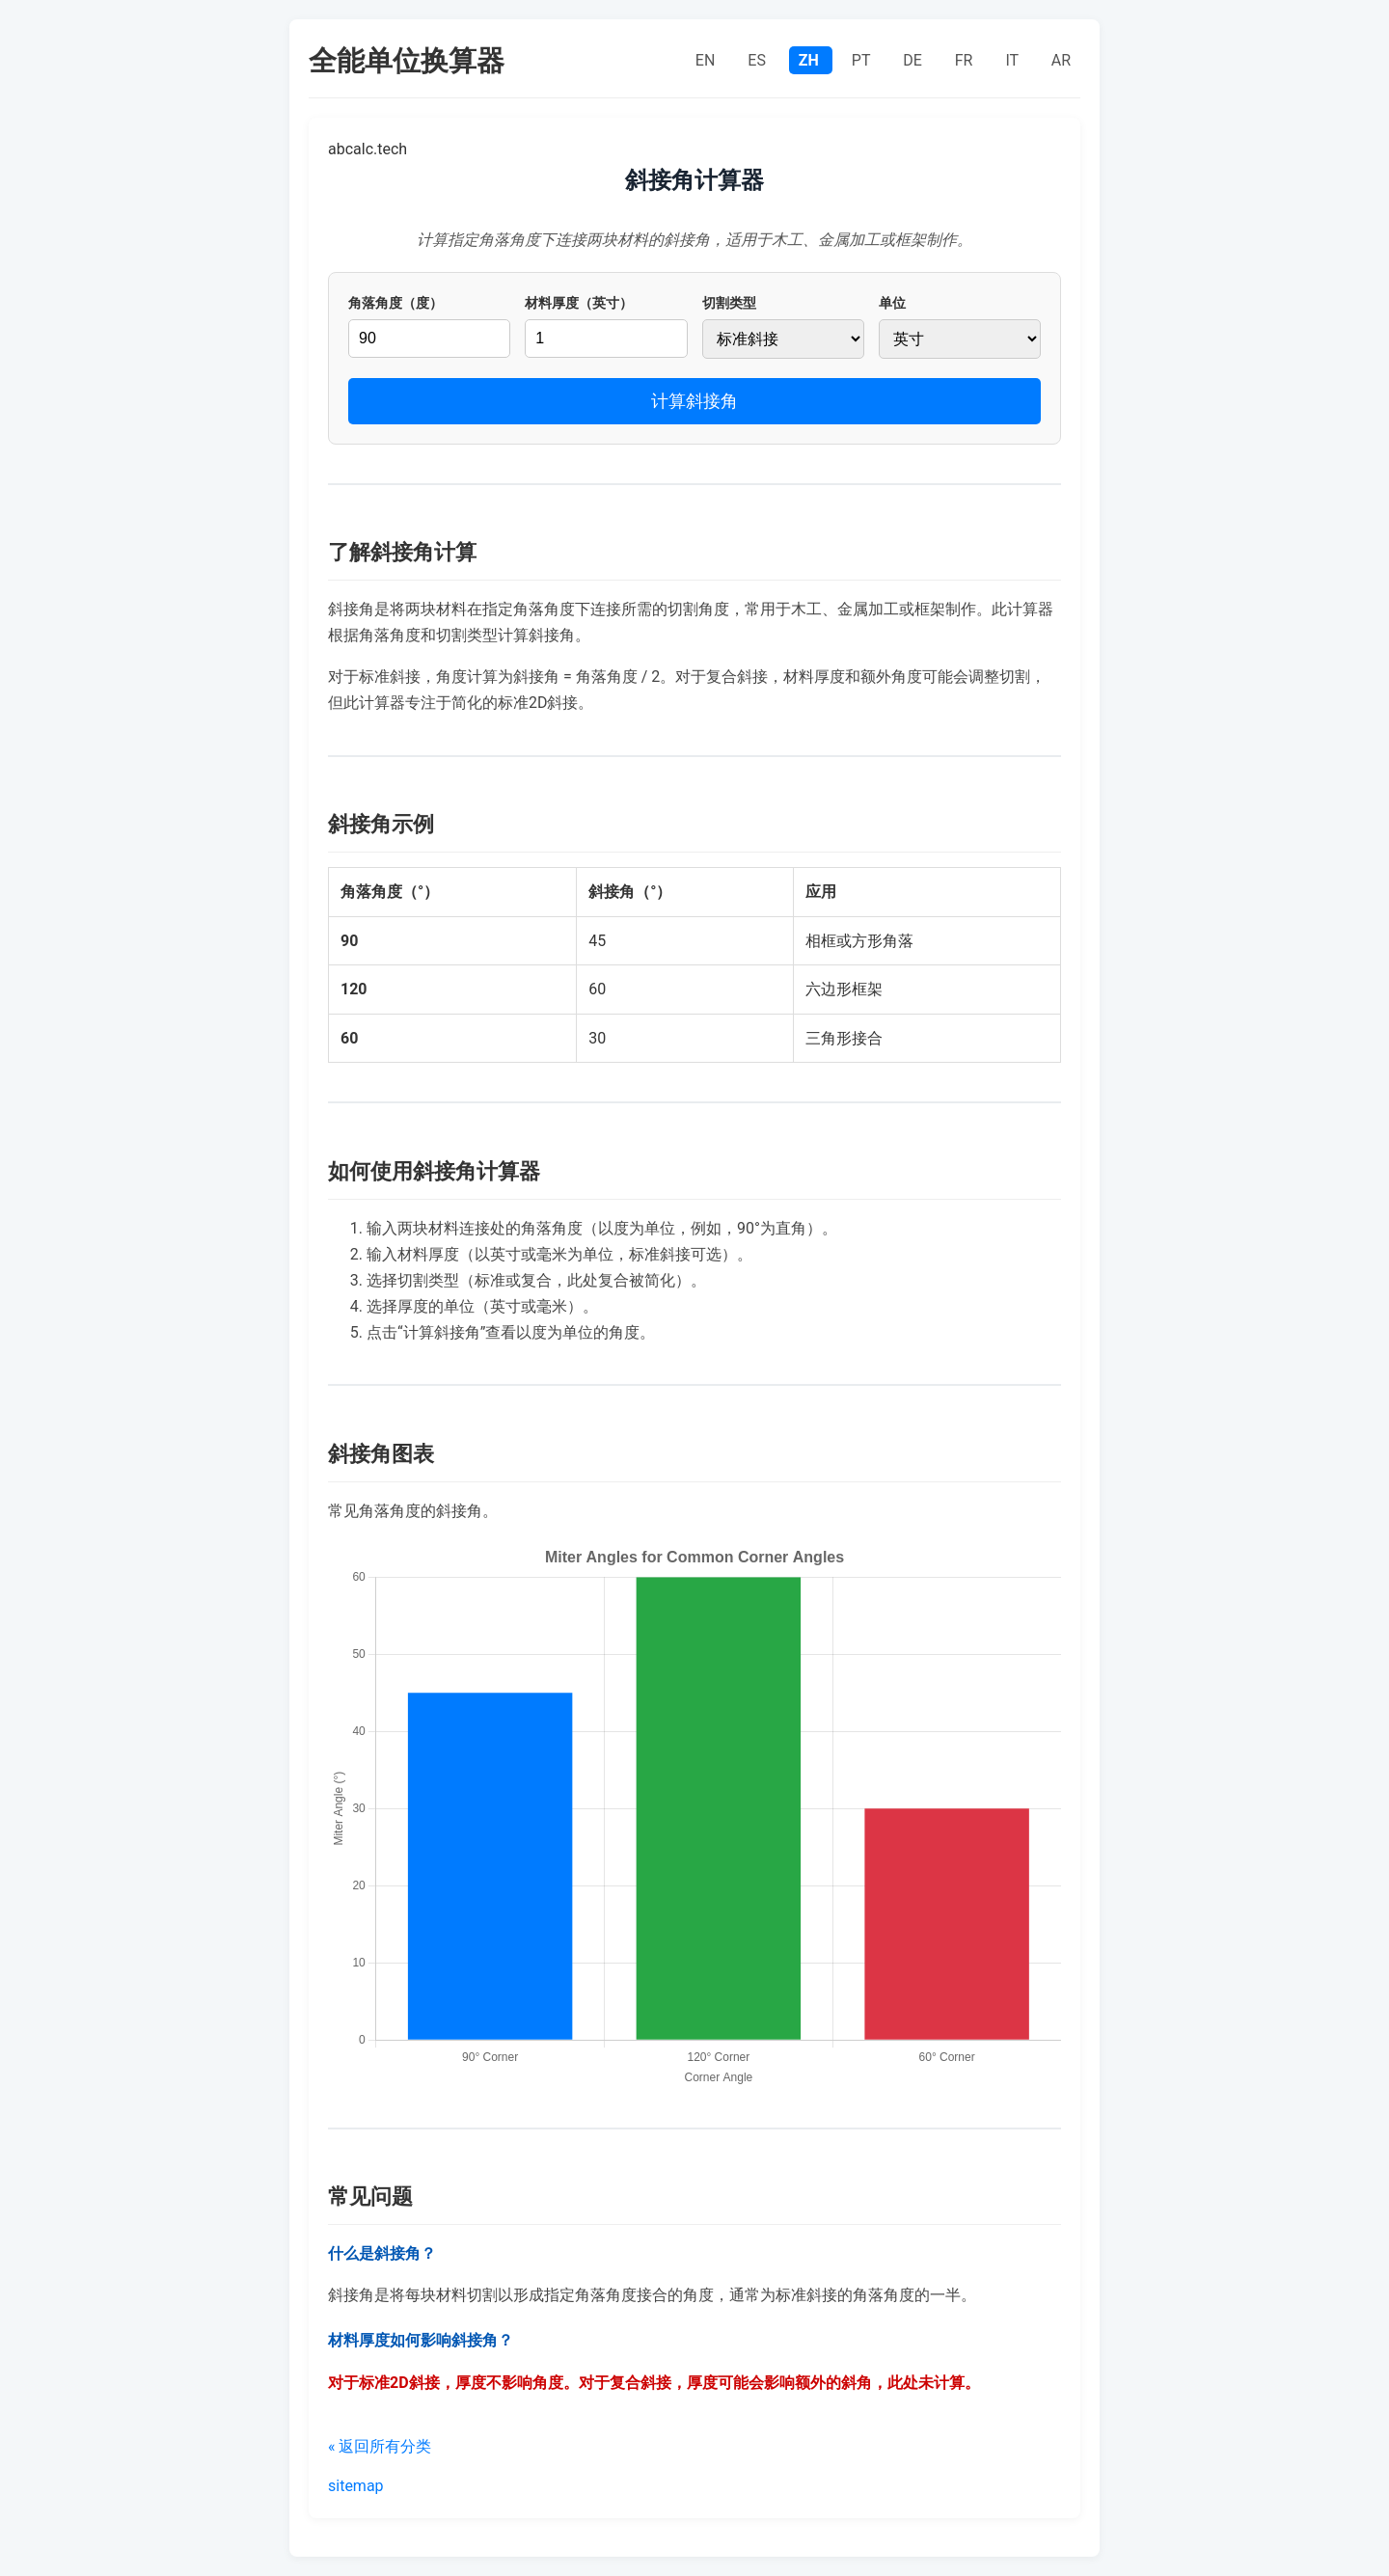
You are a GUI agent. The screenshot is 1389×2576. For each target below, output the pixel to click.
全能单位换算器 (406, 60)
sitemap (356, 2486)
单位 (892, 303)
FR (966, 60)
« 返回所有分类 (379, 2446)
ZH (811, 60)
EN (707, 60)
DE (914, 60)
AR (1061, 60)
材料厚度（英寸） (579, 303)
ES (759, 60)
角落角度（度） (395, 303)
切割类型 (729, 303)
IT (1013, 60)
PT (863, 60)
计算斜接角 (694, 401)
